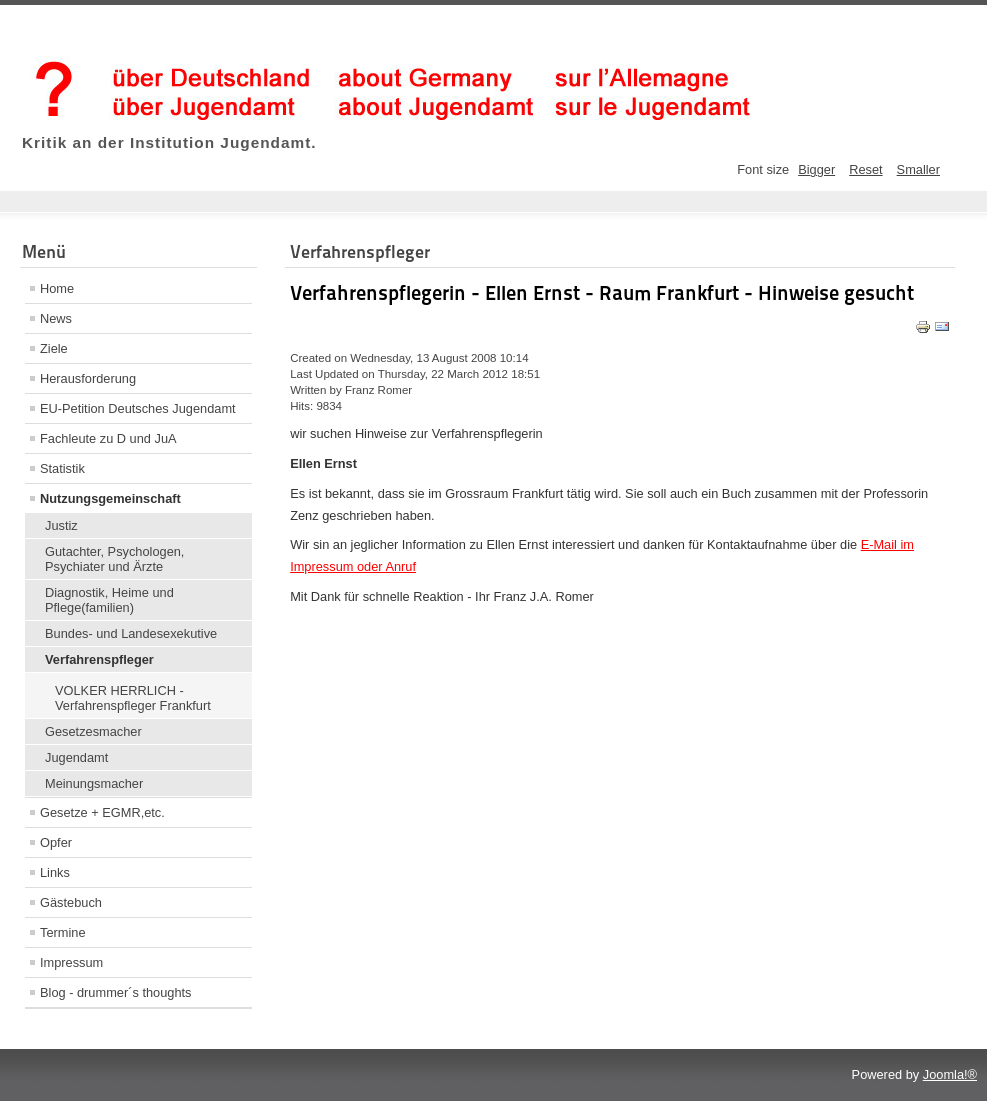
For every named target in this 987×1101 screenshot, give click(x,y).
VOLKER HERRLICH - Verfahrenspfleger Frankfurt (133, 698)
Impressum (71, 962)
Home (57, 288)
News (56, 318)
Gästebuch (71, 902)
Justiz (61, 525)
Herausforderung (88, 378)
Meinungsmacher (94, 783)
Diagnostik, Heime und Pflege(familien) (109, 600)
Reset (865, 169)
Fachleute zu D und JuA (108, 438)
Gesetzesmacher (93, 731)
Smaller (918, 169)
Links (55, 872)
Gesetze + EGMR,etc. (102, 812)
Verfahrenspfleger (99, 659)
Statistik (62, 468)
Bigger (816, 169)
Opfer (56, 842)
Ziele (54, 348)
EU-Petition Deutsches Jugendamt (138, 408)
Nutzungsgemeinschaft (110, 498)
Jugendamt (76, 757)
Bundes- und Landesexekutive (131, 633)
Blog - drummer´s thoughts (116, 992)
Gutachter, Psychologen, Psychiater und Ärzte (114, 559)
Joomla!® (950, 1074)
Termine (63, 932)
